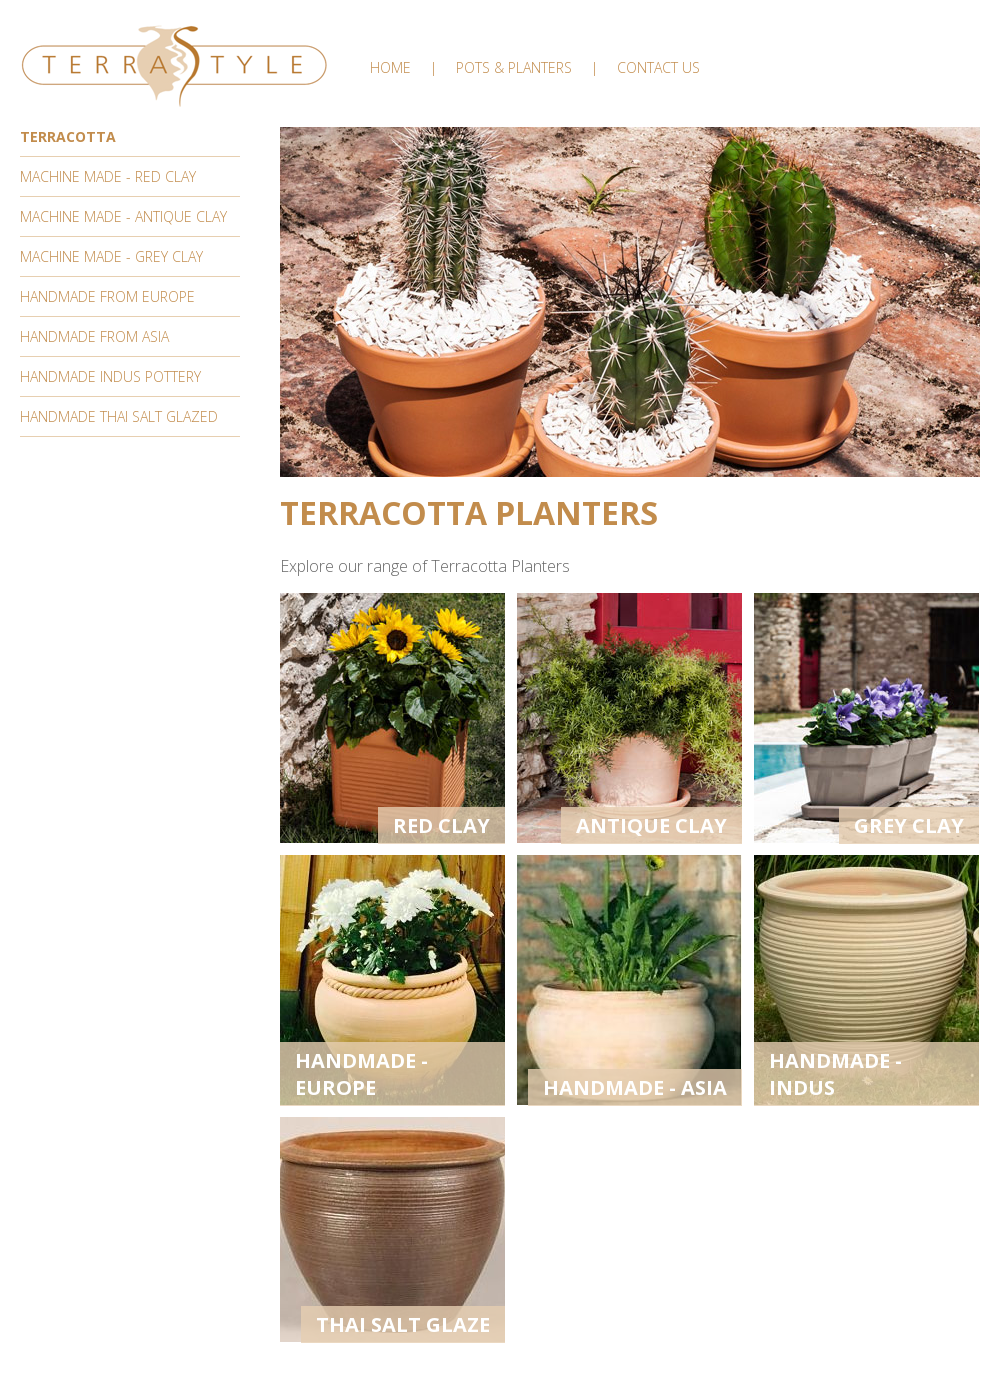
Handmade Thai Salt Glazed (119, 416)
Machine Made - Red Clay (108, 176)
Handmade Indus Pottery (110, 376)
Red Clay (441, 825)
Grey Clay (909, 825)
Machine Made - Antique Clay (123, 216)
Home (390, 67)
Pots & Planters (514, 67)
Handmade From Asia (94, 336)
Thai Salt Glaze (403, 1324)
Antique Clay (651, 825)
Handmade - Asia (635, 1087)
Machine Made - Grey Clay (111, 256)
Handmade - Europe (361, 1074)
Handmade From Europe (107, 296)
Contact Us (658, 67)
